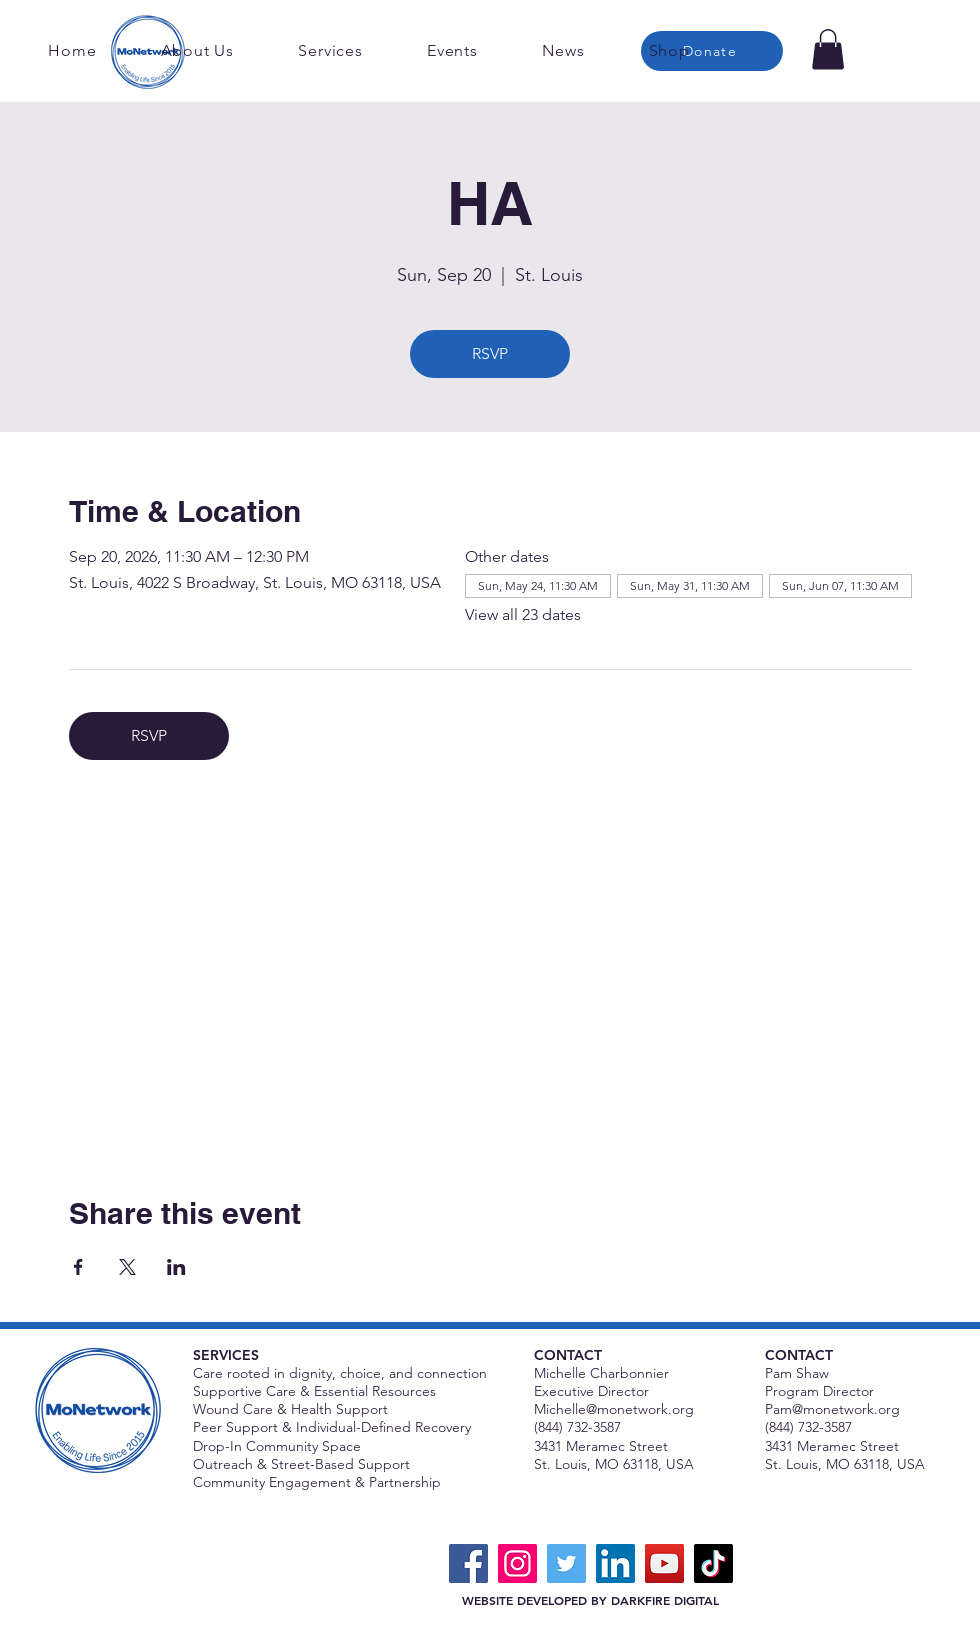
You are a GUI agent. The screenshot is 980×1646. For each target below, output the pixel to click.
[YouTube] (664, 1563)
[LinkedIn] (615, 1563)
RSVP (490, 353)
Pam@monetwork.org (832, 1409)
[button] (828, 49)
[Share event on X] (127, 1267)
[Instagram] (517, 1563)
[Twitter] (566, 1563)
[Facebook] (468, 1563)
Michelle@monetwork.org (614, 1409)
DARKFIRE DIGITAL (665, 1600)
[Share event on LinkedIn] (176, 1267)
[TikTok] (713, 1563)
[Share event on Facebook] (78, 1267)
